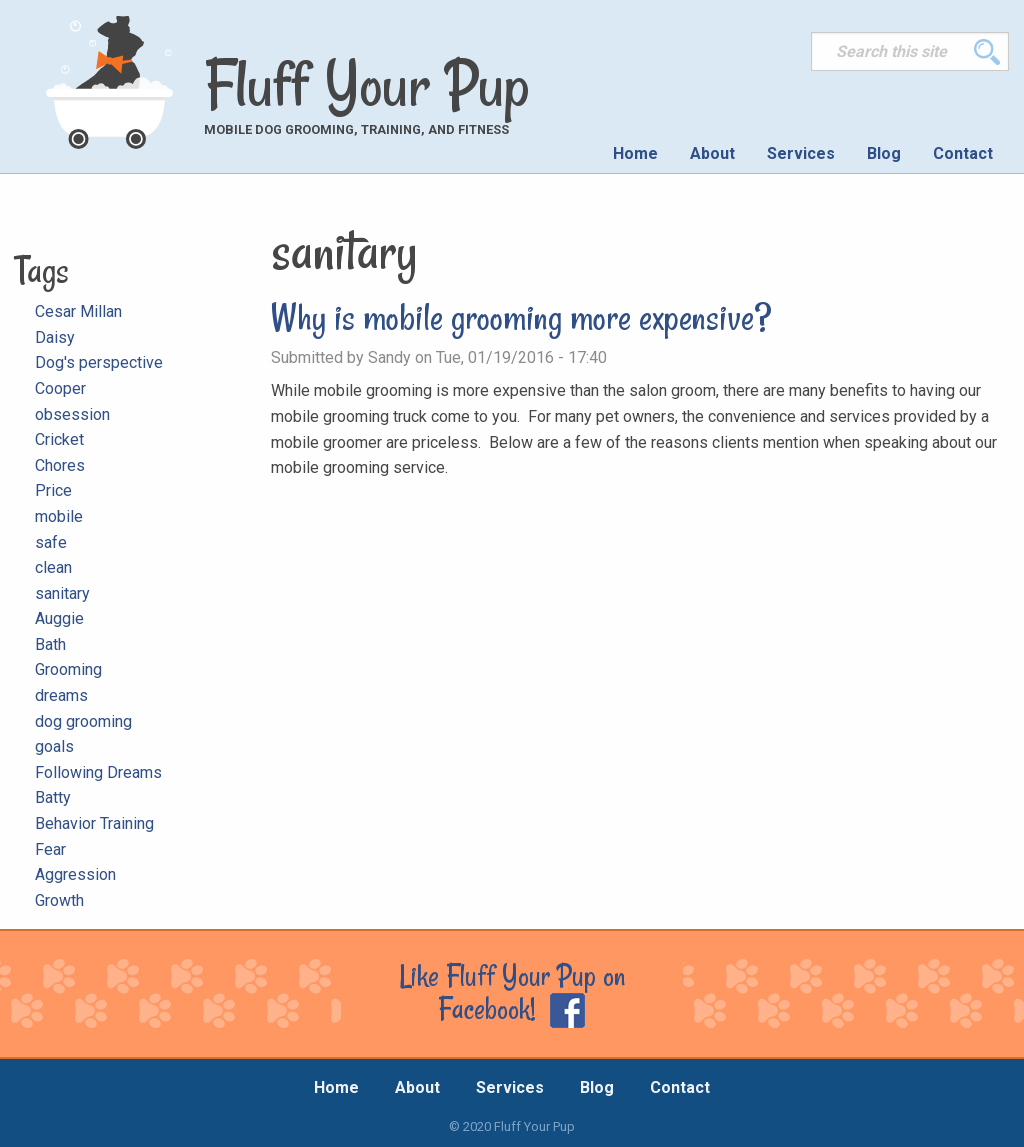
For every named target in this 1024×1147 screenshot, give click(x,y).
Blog (884, 153)
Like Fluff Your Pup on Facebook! (512, 992)
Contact (963, 153)
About (712, 153)
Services (801, 153)
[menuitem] (635, 154)
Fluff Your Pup (367, 84)
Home (635, 153)
